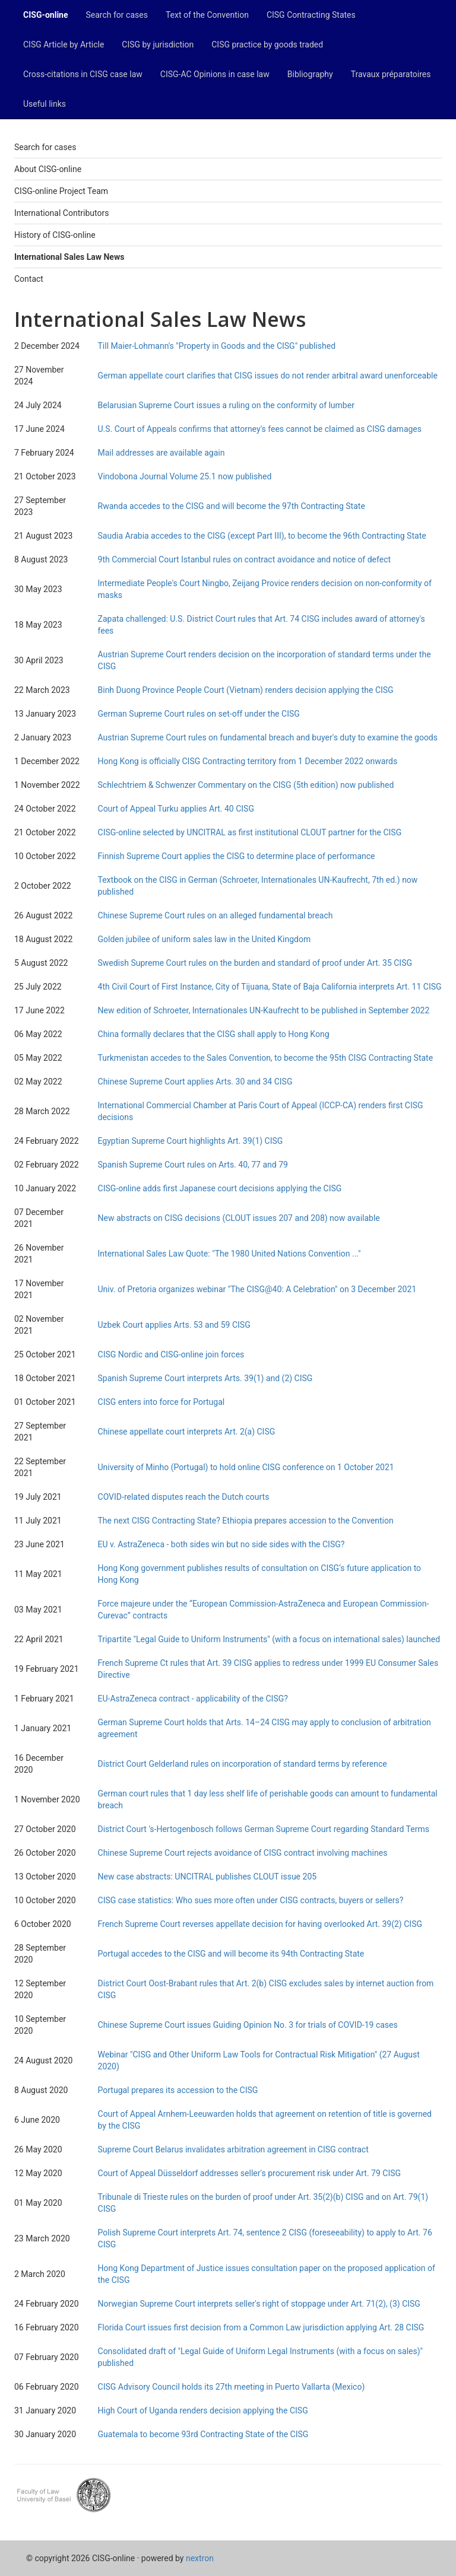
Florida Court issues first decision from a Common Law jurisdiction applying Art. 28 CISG (261, 2327)
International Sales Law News (69, 257)
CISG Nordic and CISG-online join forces (171, 1354)
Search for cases (117, 15)
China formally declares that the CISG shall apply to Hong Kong (214, 1034)
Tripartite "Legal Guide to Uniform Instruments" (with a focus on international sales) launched (269, 1639)
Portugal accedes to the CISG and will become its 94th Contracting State (231, 1953)
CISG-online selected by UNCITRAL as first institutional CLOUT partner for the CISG (250, 832)
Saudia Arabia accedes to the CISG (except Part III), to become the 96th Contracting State (262, 535)
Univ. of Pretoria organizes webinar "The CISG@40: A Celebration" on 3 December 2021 (257, 1289)
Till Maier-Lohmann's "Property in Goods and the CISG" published (217, 346)
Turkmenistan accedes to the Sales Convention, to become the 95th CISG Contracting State (265, 1058)
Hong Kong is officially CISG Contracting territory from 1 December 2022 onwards (248, 761)
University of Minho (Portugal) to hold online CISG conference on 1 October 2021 (246, 1467)
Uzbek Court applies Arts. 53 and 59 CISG (174, 1325)
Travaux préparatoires (391, 74)
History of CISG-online (55, 235)
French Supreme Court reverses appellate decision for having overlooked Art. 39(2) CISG (260, 1924)
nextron (200, 2558)
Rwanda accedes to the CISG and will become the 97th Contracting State (231, 506)
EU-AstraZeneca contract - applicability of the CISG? (193, 1698)
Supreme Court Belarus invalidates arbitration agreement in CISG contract (233, 2149)
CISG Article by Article (63, 44)
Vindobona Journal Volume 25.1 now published (185, 476)
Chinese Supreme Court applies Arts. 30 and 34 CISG (195, 1081)
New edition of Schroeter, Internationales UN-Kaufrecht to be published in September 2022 (264, 1010)
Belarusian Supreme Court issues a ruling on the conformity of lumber (226, 405)
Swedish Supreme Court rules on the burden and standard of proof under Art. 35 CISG (255, 963)
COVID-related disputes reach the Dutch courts (184, 1497)
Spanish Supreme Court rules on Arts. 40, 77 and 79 (193, 1164)
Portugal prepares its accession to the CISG (178, 2090)
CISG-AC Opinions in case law (215, 74)
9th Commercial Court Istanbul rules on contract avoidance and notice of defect (244, 559)
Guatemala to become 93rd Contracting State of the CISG (203, 2434)
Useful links (44, 104)
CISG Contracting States (311, 15)
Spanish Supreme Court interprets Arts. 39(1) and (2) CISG (205, 1378)
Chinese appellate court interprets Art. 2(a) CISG (187, 1431)
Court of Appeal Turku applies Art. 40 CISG (176, 808)
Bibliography (310, 74)
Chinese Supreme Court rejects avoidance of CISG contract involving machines (243, 1853)
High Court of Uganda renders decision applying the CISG (203, 2410)
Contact (28, 279)
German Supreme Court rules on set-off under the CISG (199, 713)
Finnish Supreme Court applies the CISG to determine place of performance (236, 856)
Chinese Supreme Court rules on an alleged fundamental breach (215, 915)
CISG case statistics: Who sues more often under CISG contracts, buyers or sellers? (251, 1900)
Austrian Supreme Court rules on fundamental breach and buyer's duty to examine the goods (268, 737)
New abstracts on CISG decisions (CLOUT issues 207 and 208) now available (239, 1218)
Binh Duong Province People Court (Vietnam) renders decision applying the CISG (246, 690)
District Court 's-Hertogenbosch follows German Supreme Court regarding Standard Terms (263, 1829)
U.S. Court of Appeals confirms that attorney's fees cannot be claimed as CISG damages (260, 429)
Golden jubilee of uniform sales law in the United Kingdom (204, 939)
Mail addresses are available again (161, 452)
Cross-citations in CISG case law (82, 74)
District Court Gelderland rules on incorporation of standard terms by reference (242, 1764)
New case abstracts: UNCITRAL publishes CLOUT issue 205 (207, 1876)
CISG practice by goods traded (267, 44)
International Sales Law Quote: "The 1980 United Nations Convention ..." (229, 1253)
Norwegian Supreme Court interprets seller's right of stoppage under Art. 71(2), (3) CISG (259, 2303)
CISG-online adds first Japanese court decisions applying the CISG (220, 1188)
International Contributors (61, 213)
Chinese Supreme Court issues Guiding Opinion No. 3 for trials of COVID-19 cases (248, 2025)
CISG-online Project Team (61, 191)
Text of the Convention (207, 15)
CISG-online (45, 15)
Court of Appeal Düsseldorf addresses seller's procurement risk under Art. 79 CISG (249, 2173)
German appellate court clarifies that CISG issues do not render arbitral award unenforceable (268, 375)
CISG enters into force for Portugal (161, 1402)
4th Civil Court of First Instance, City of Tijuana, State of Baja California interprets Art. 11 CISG (270, 986)
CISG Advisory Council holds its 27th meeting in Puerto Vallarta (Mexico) (231, 2386)
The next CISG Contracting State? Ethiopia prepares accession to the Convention (246, 1520)
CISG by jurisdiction (158, 44)
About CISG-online (47, 169)
